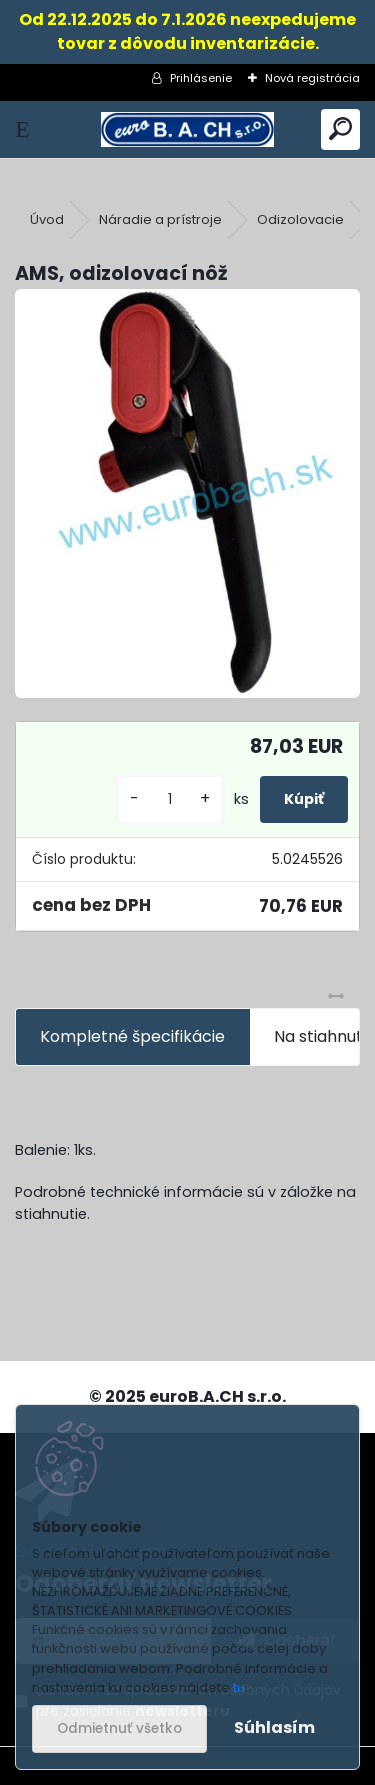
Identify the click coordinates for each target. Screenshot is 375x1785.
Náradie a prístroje (160, 219)
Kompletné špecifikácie (132, 1036)
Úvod (47, 219)
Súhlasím (274, 1727)
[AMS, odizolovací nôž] (187, 493)
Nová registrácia (312, 78)
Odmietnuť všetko (119, 1728)
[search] (340, 129)
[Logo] (187, 129)
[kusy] (170, 799)
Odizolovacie (300, 219)
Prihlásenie (201, 78)
